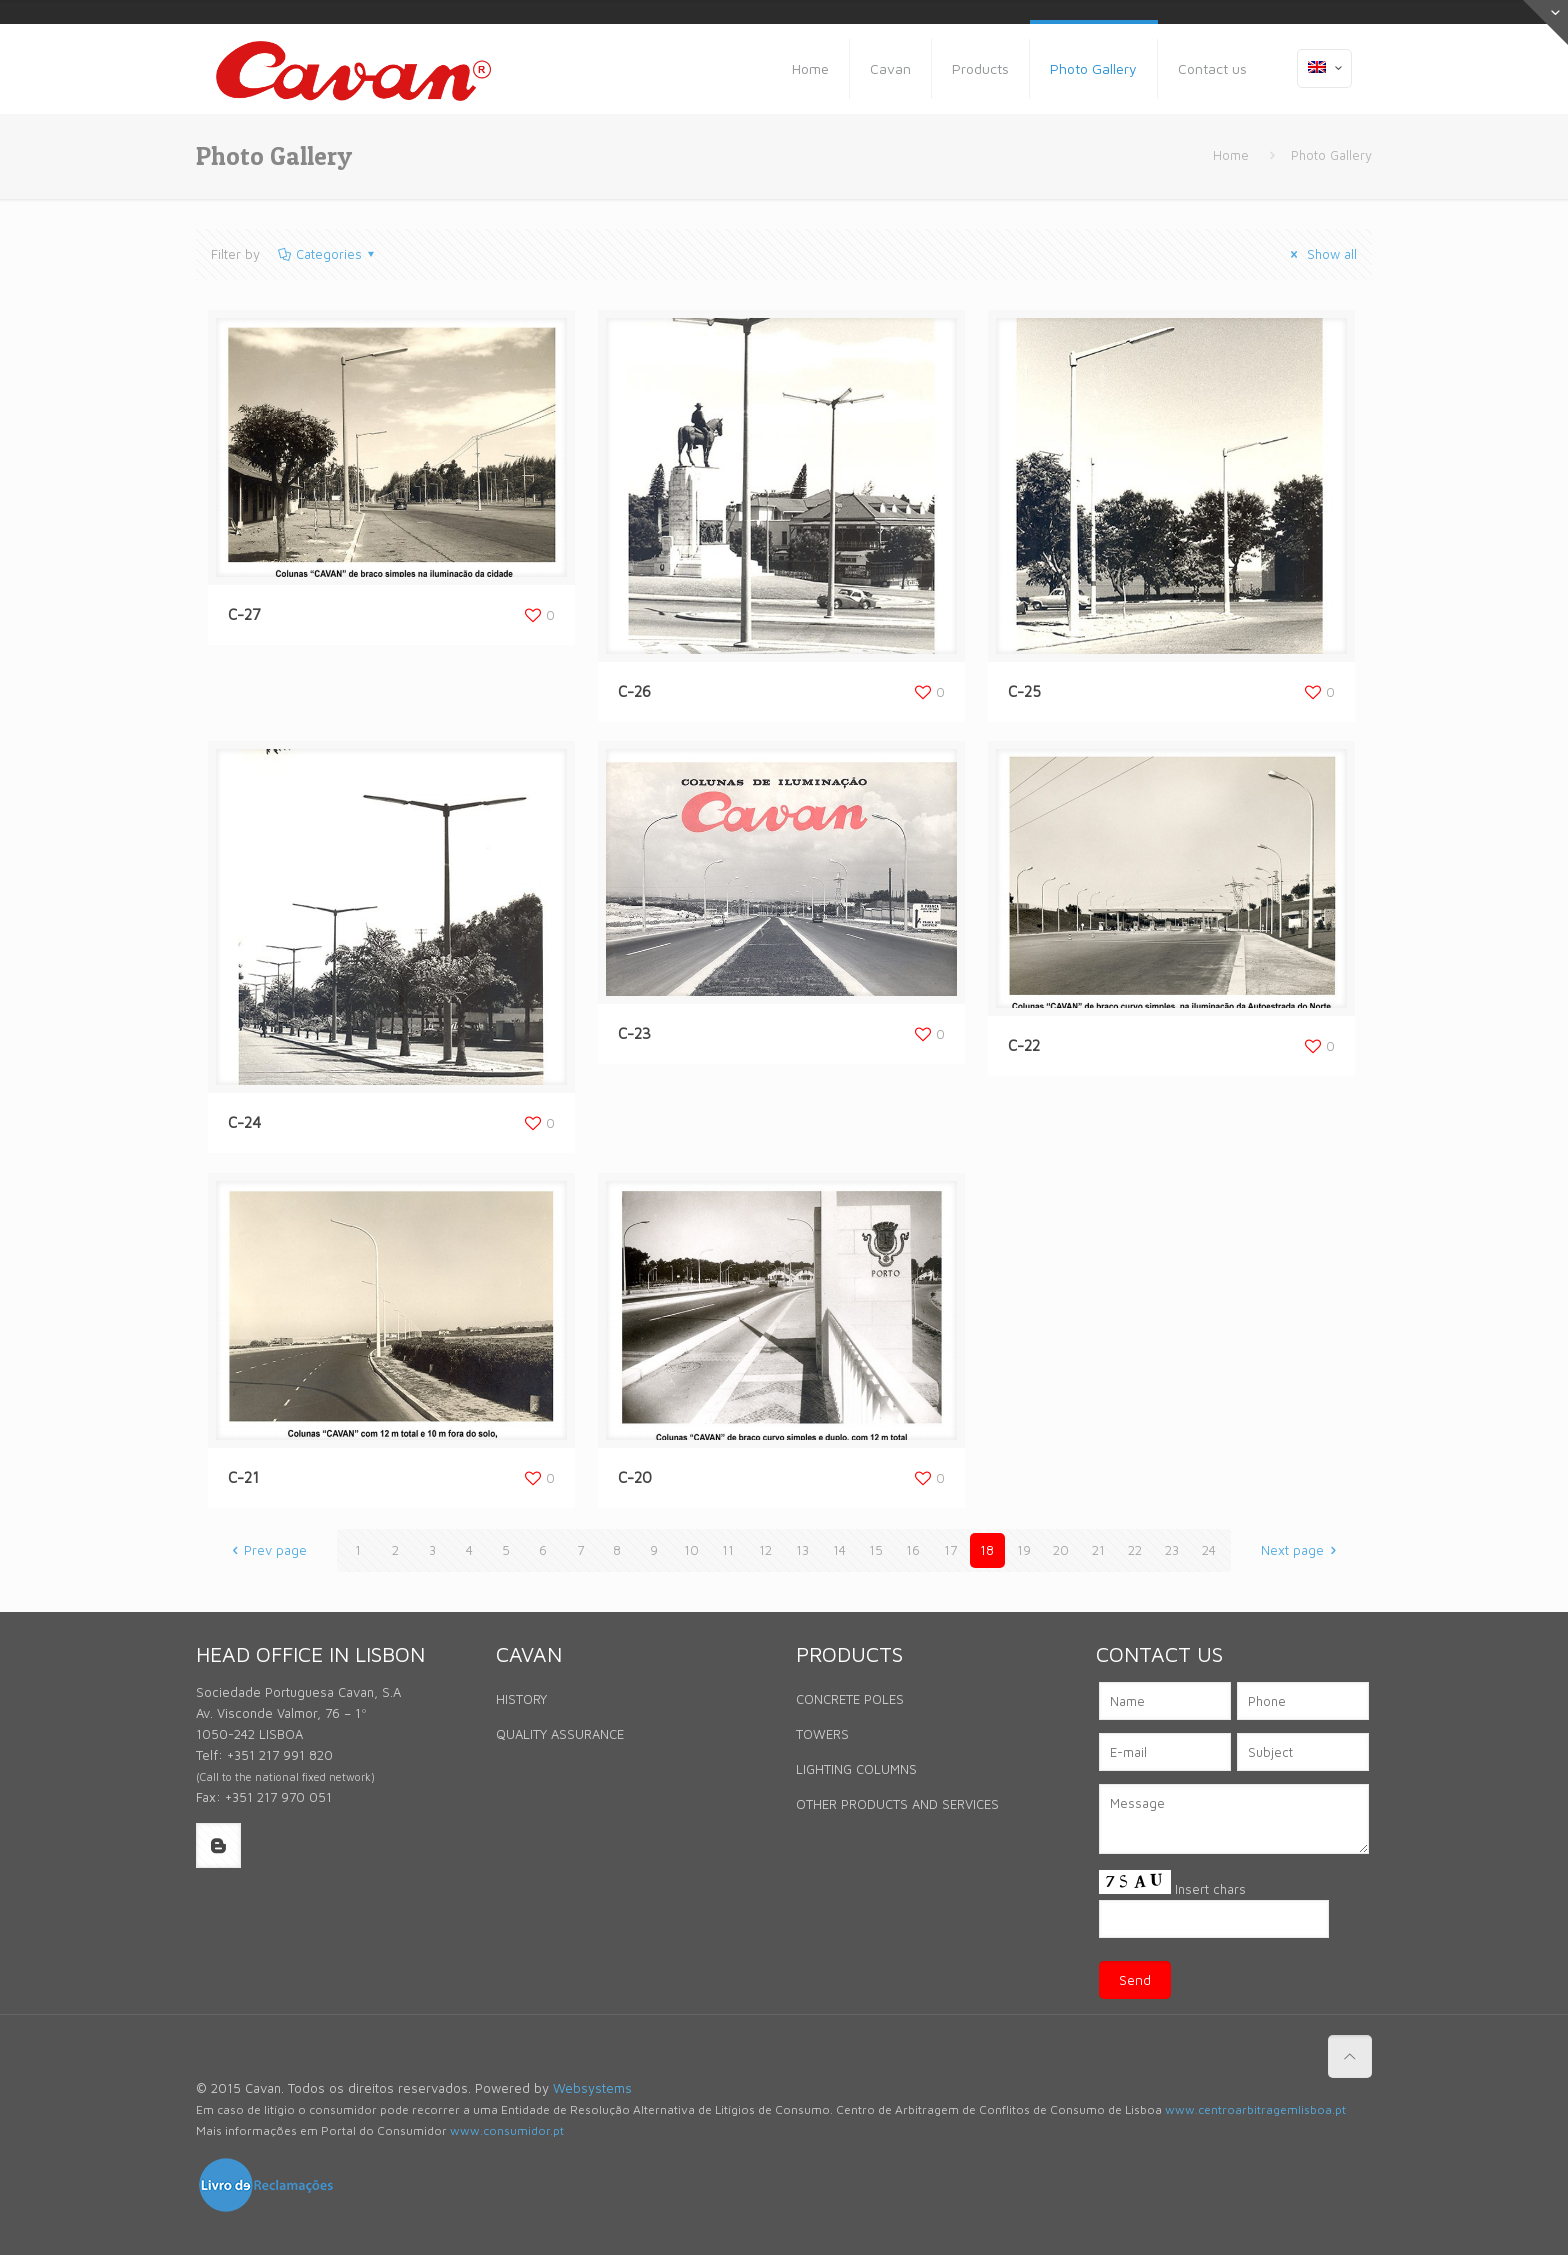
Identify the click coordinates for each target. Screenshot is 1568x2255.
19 (1024, 1550)
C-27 (244, 614)
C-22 (1024, 1045)
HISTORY (521, 1699)
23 (1172, 1550)
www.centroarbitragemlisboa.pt (1255, 2109)
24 (1209, 1550)
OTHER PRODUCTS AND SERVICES (897, 1804)
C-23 (634, 1033)
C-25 (1024, 691)
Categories (327, 254)
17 (950, 1550)
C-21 (243, 1477)
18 (987, 1550)
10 (691, 1550)
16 (913, 1550)
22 (1135, 1550)
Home (1231, 155)
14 (839, 1550)
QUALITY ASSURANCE (560, 1734)
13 (802, 1550)
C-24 (244, 1122)
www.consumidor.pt (507, 2130)
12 (765, 1550)
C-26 (634, 691)
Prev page (266, 1550)
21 (1098, 1550)
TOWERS (822, 1734)
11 (728, 1550)
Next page (1301, 1550)
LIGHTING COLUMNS (856, 1769)
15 (876, 1550)
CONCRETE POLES (850, 1699)
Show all (1321, 254)
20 (1061, 1550)
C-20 (635, 1477)
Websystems (592, 2088)
